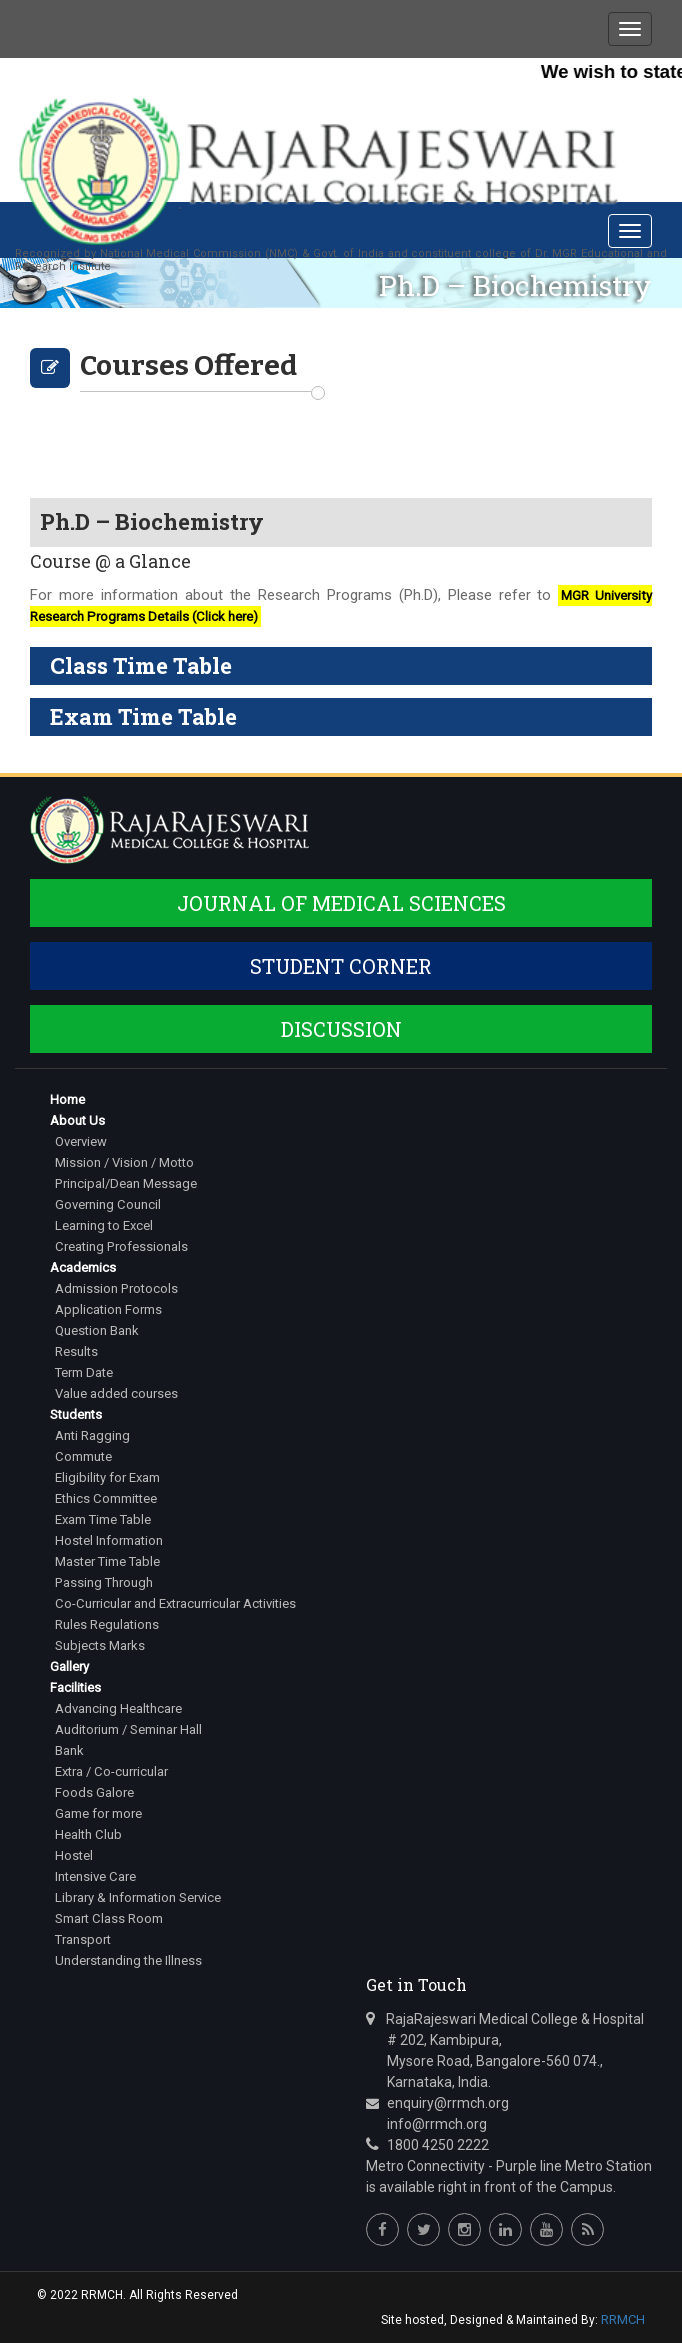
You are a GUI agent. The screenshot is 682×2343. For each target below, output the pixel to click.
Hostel (74, 1855)
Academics (83, 1267)
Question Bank (97, 1330)
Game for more (98, 1813)
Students (76, 1414)
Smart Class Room (108, 1918)
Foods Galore (94, 1792)
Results (76, 1351)
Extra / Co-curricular (111, 1771)
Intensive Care (95, 1876)
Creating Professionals (120, 1246)
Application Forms (108, 1309)
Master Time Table (107, 1561)
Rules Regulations (107, 1624)
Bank (69, 1750)
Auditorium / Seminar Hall (128, 1729)
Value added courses (116, 1393)
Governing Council (107, 1204)
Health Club (88, 1834)
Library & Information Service (138, 1897)
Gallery (69, 1666)
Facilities (75, 1687)
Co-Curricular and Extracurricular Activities (174, 1603)
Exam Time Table (103, 1519)
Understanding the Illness (128, 1960)
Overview (81, 1141)
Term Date (84, 1372)
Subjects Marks (100, 1645)
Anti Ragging (92, 1435)
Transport (83, 1939)
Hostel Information (109, 1540)
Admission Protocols (116, 1288)
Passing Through (103, 1582)
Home (67, 1099)
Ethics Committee (105, 1498)
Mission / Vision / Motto (124, 1162)
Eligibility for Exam (107, 1477)
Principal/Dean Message (125, 1183)
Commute (83, 1456)
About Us (77, 1120)
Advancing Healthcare (118, 1708)
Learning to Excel (104, 1225)
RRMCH (623, 2319)
